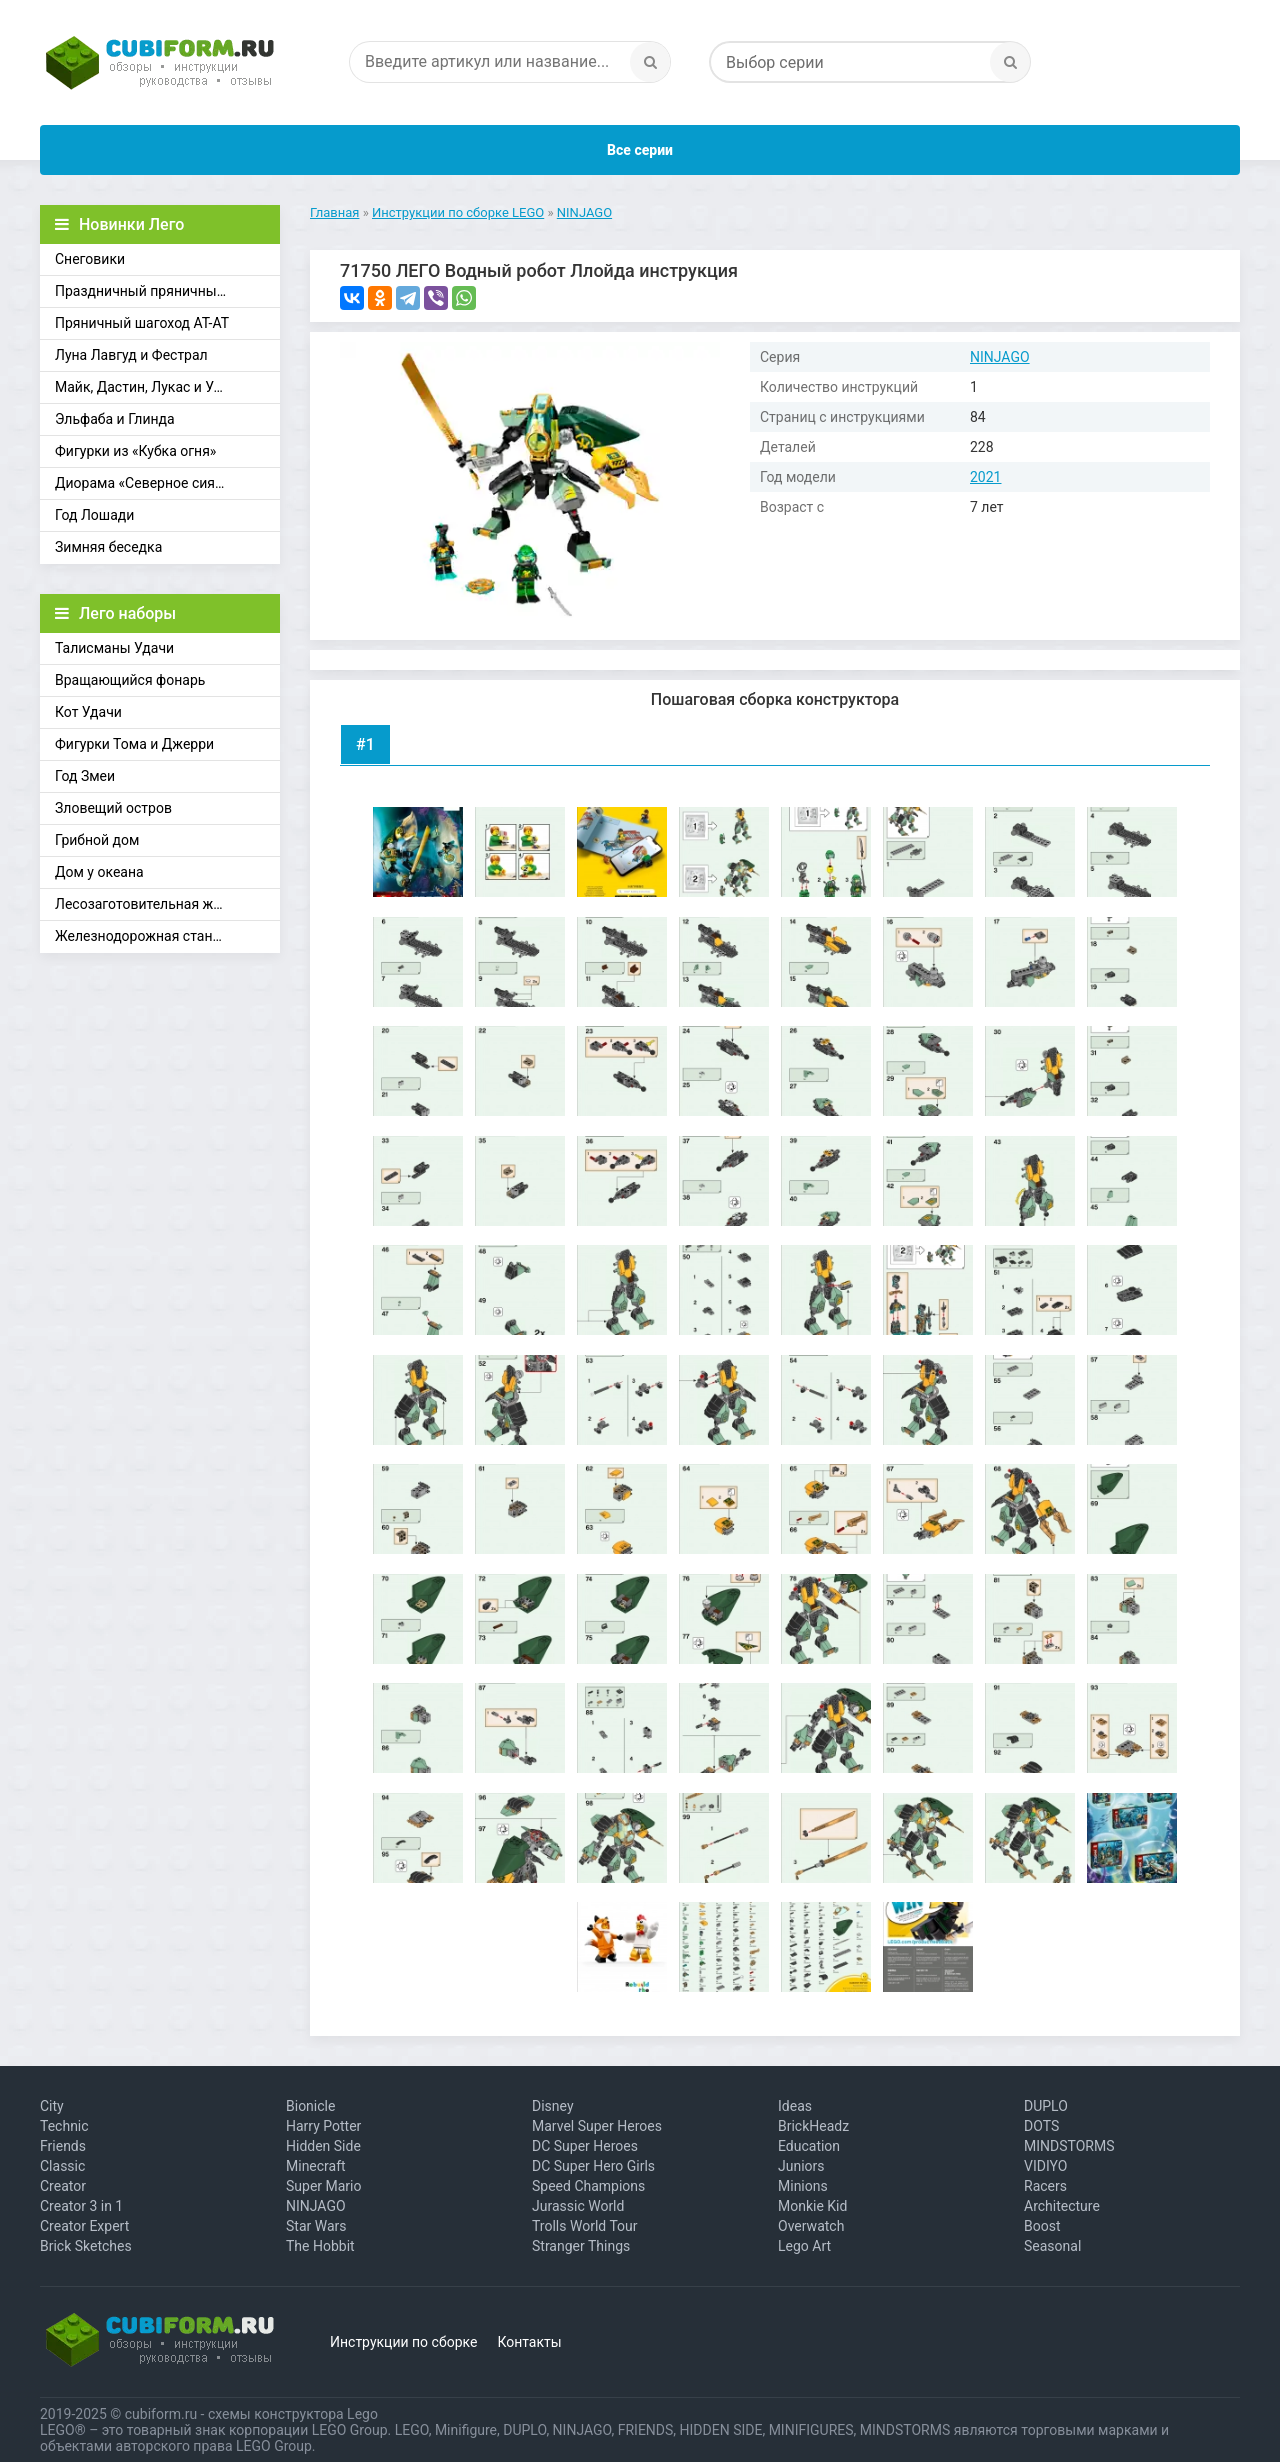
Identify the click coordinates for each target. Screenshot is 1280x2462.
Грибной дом (97, 840)
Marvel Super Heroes (597, 2126)
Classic (62, 2166)
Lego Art (804, 2246)
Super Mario (324, 2186)
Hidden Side (323, 2146)
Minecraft (316, 2166)
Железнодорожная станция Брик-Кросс (167, 936)
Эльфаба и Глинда (115, 419)
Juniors (801, 2166)
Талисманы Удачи (114, 648)
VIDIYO (1045, 2166)
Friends (63, 2146)
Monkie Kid (812, 2206)
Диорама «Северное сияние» (150, 483)
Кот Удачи (88, 712)
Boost (1042, 2226)
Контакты (529, 2342)
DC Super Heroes (585, 2146)
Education (809, 2146)
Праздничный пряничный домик (163, 291)
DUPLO (1046, 2106)
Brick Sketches (86, 2246)
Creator (63, 2186)
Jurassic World (578, 2206)
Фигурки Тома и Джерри (134, 744)
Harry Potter (323, 2126)
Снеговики (90, 259)
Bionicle (310, 2106)
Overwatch (811, 2226)
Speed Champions (588, 2186)
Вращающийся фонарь (130, 680)
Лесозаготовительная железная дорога (167, 904)
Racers (1045, 2186)
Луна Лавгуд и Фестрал (131, 355)
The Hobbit (320, 2246)
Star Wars (316, 2226)
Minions (803, 2186)
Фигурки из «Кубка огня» (135, 451)
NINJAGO (1000, 357)
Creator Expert (84, 2226)
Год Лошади (94, 515)
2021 (985, 477)
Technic (64, 2126)
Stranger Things (581, 2246)
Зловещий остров (113, 808)
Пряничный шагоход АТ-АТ (142, 323)
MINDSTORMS (1069, 2146)
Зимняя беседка (108, 547)
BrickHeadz (813, 2126)
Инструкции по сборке (403, 2342)
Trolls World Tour (585, 2226)
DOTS (1041, 2126)
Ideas (795, 2106)
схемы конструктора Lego (293, 2414)
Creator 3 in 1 (81, 2206)
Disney (553, 2106)
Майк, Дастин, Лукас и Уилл (146, 387)
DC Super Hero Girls (593, 2166)
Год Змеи (85, 776)
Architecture (1062, 2206)
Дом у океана (99, 872)
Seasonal (1052, 2246)
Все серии (640, 150)
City (52, 2106)
